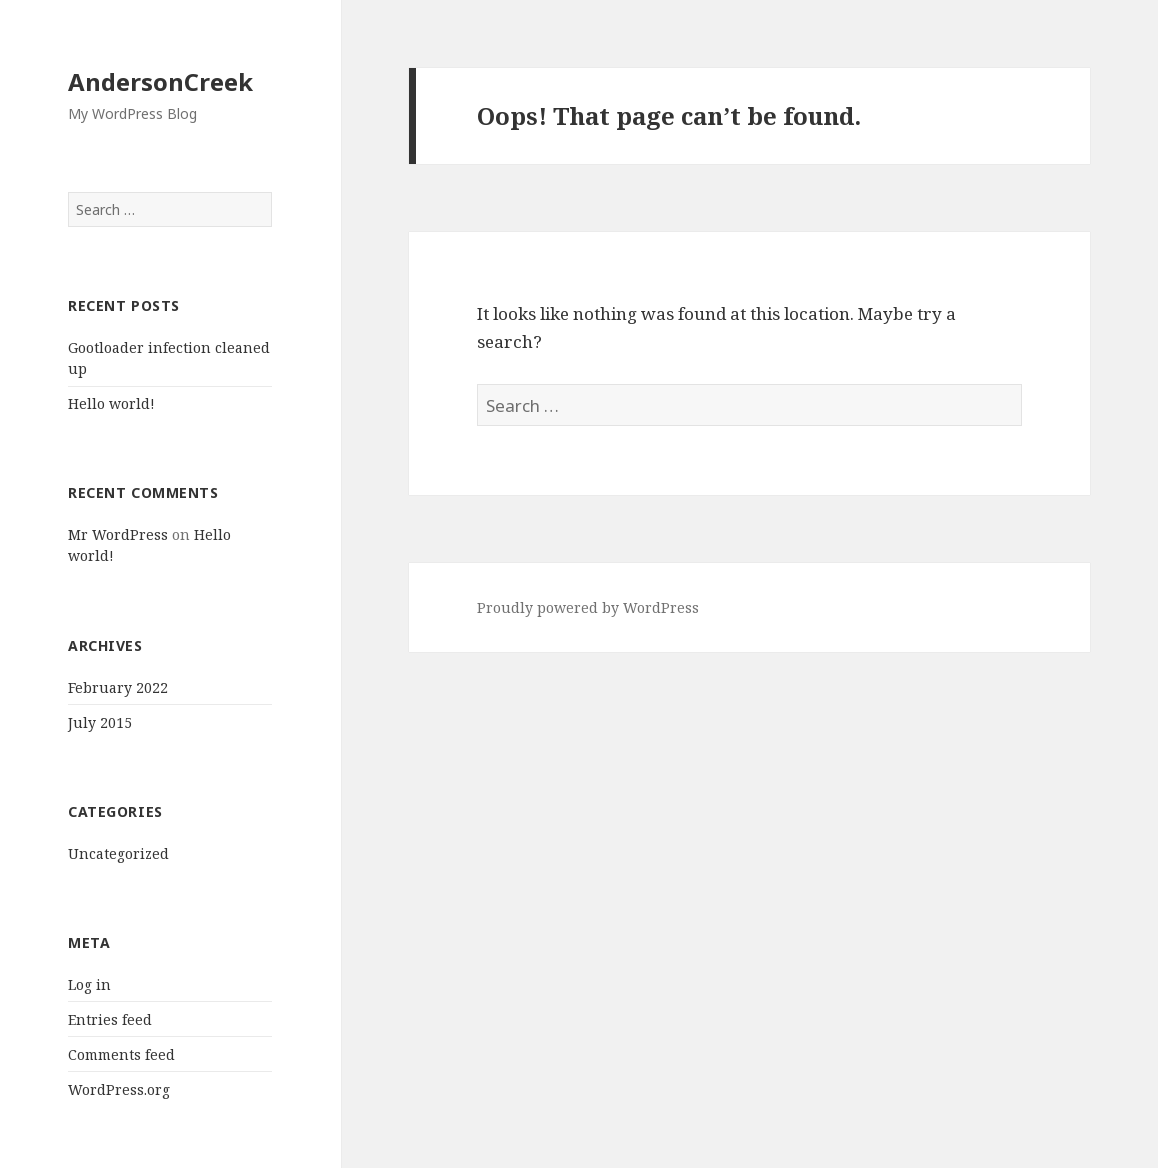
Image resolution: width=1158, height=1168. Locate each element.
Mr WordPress (118, 534)
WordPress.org (119, 1089)
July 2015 (100, 722)
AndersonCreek (160, 81)
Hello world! (111, 403)
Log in (89, 984)
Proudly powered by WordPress (588, 607)
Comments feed (121, 1054)
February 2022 (118, 687)
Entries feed (110, 1019)
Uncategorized (118, 853)
